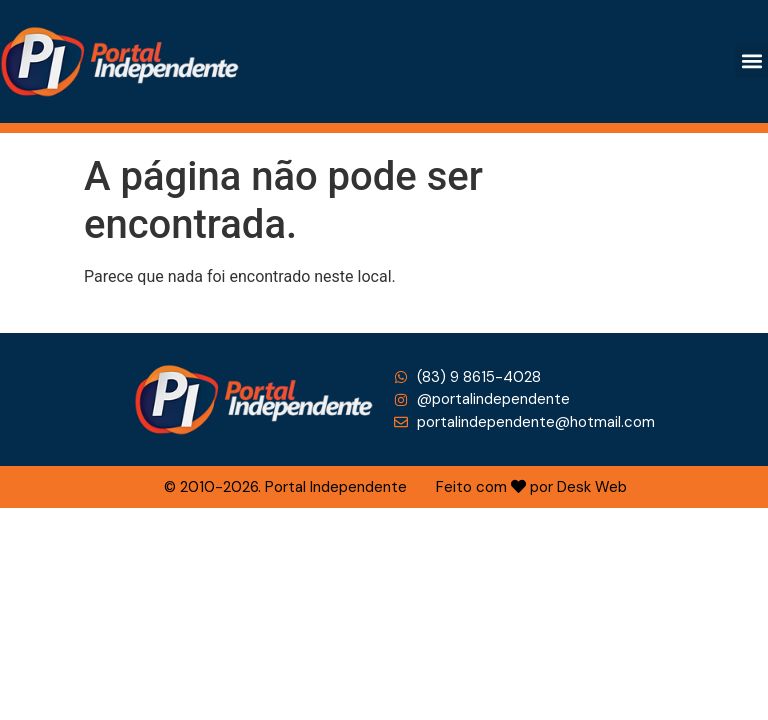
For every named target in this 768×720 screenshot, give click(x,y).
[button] (751, 61)
